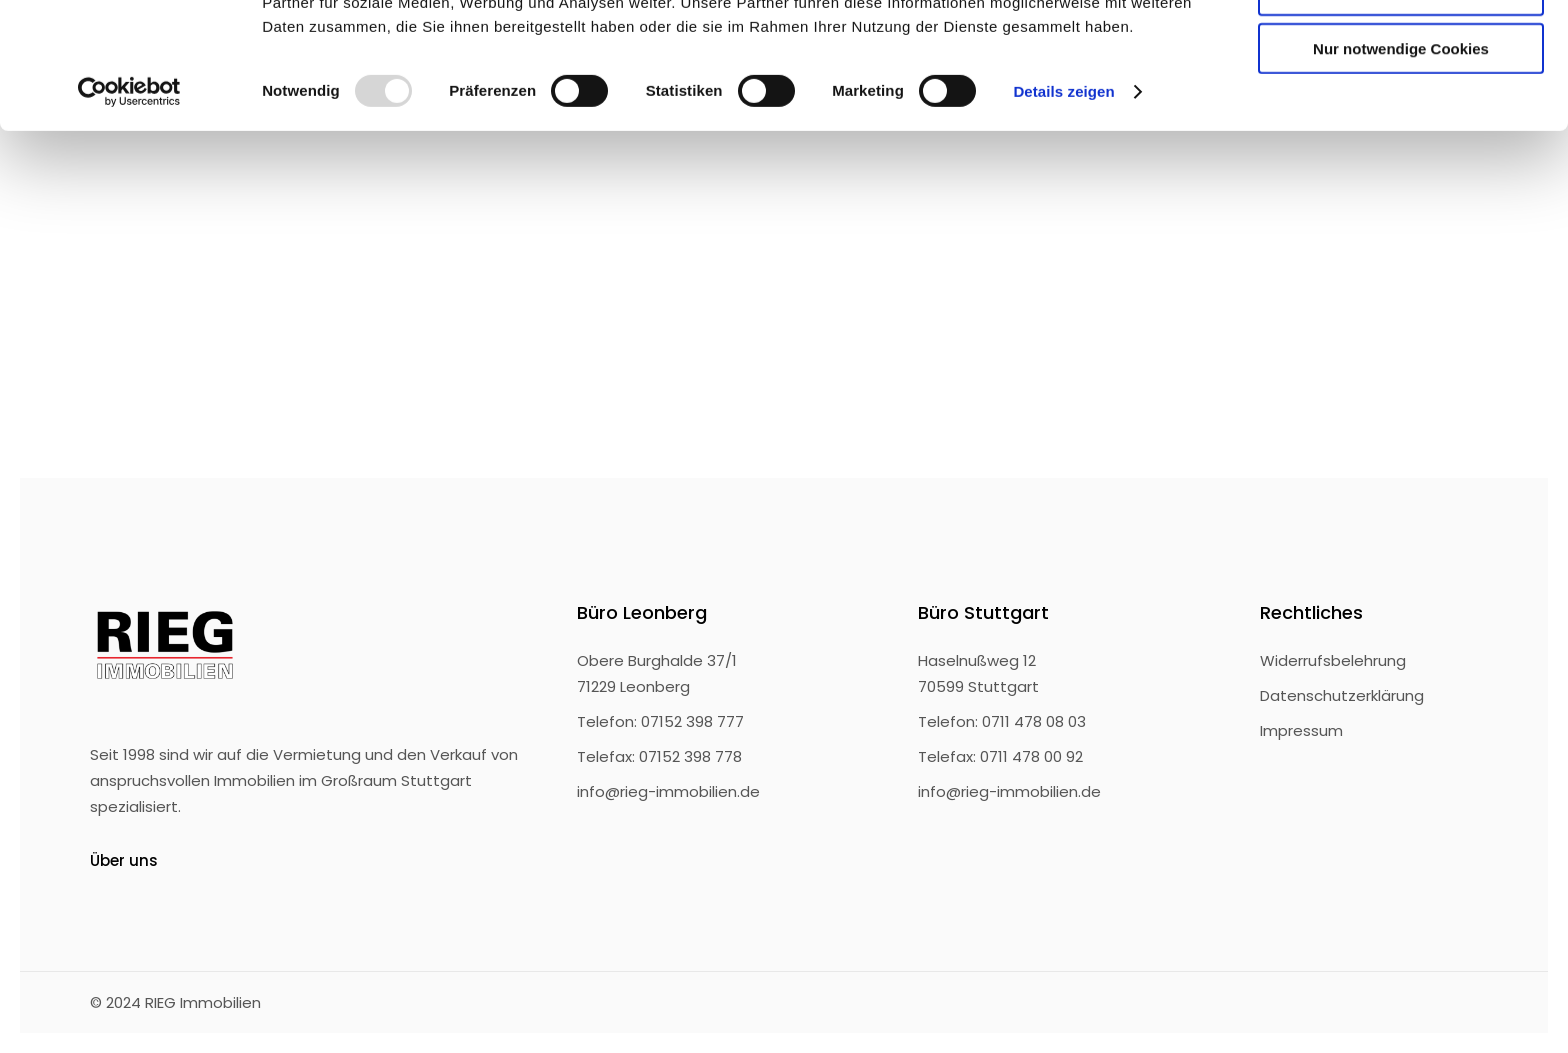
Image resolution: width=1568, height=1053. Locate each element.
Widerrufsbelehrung (1333, 660)
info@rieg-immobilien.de (668, 791)
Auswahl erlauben (1401, 108)
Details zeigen (1063, 209)
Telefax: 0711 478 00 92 (1000, 756)
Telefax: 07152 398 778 (659, 756)
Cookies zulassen (1401, 49)
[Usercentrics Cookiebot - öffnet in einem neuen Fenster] (129, 210)
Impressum (1301, 730)
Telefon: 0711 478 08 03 (1002, 721)
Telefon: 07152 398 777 (660, 721)
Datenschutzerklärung (1342, 695)
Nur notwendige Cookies (1401, 166)
